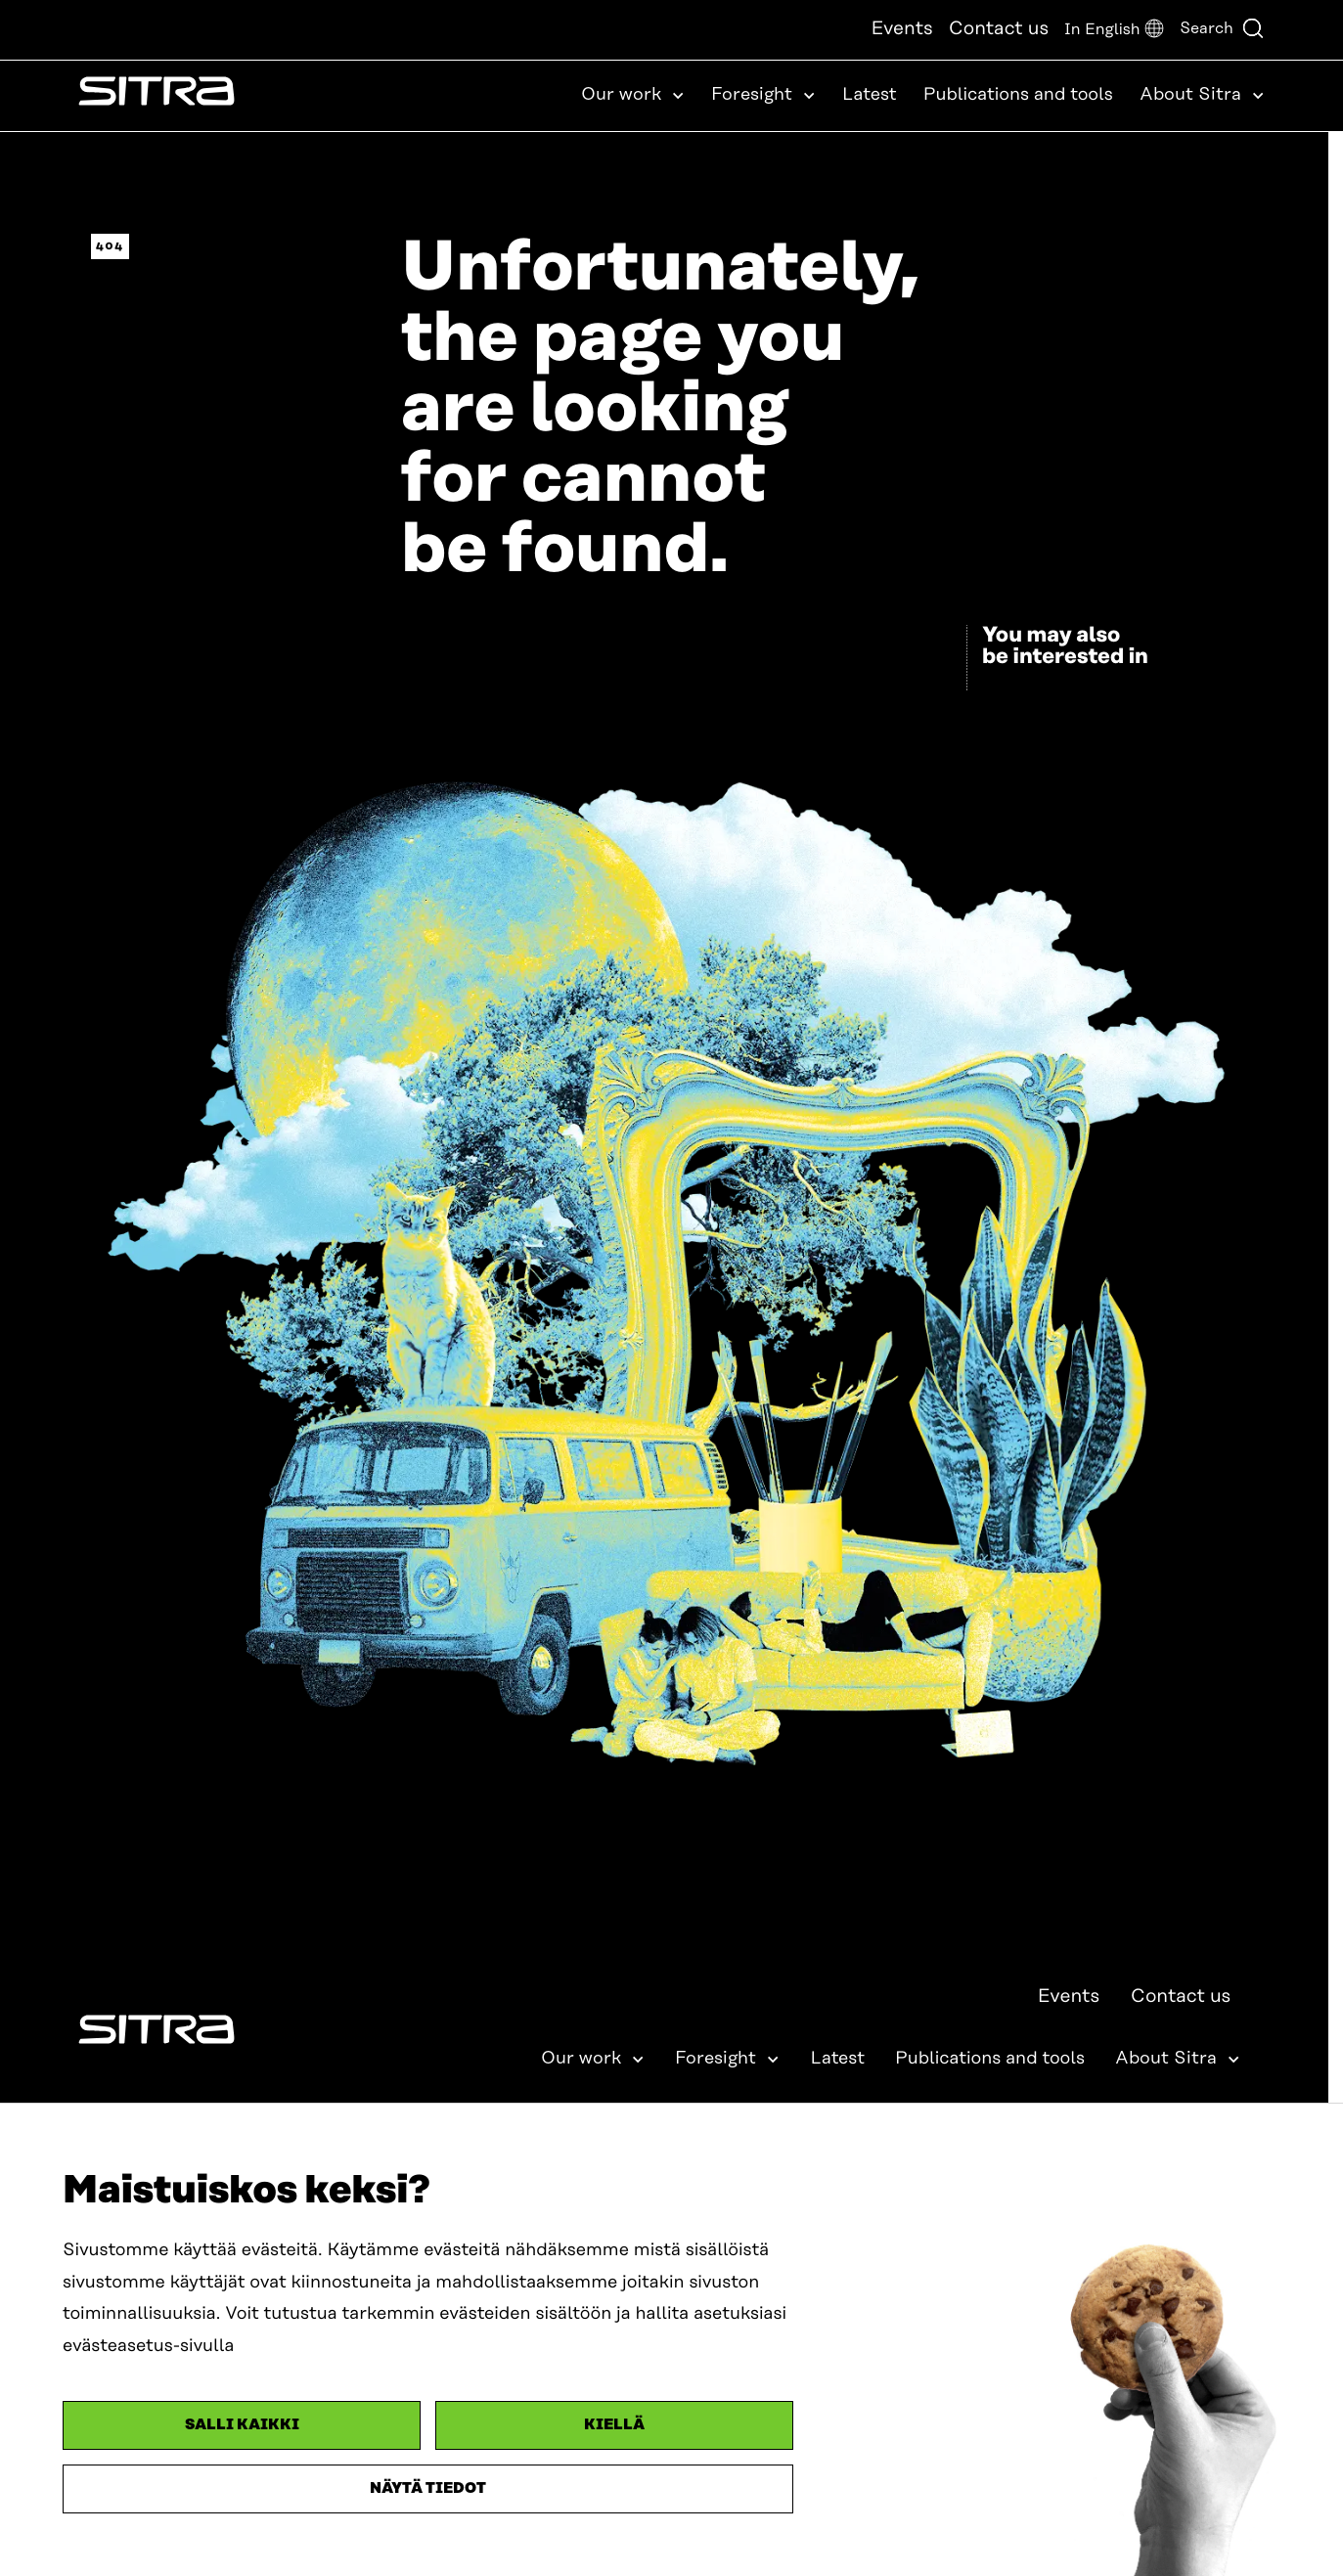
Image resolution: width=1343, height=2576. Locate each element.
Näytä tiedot (428, 2488)
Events (901, 29)
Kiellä (614, 2425)
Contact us (999, 29)
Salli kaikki (242, 2425)
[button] (1114, 30)
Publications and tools (1018, 95)
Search (1222, 28)
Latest (869, 95)
